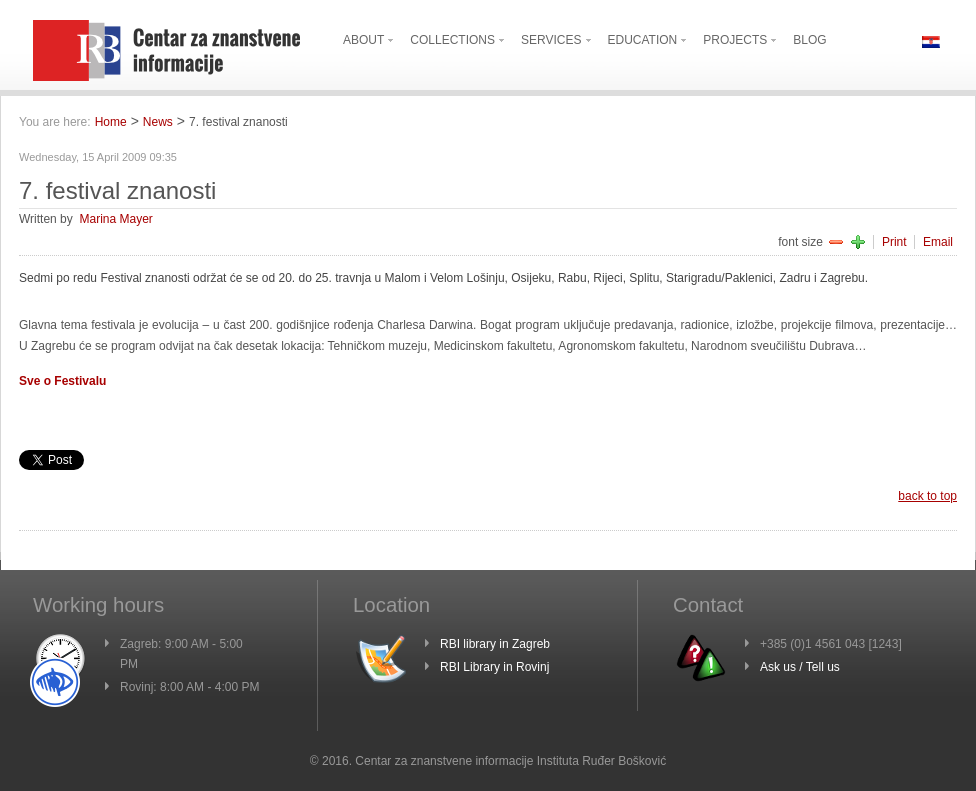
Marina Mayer (115, 219)
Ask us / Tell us (800, 667)
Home (111, 122)
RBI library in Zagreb (495, 644)
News (158, 122)
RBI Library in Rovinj (494, 667)
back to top (927, 496)
